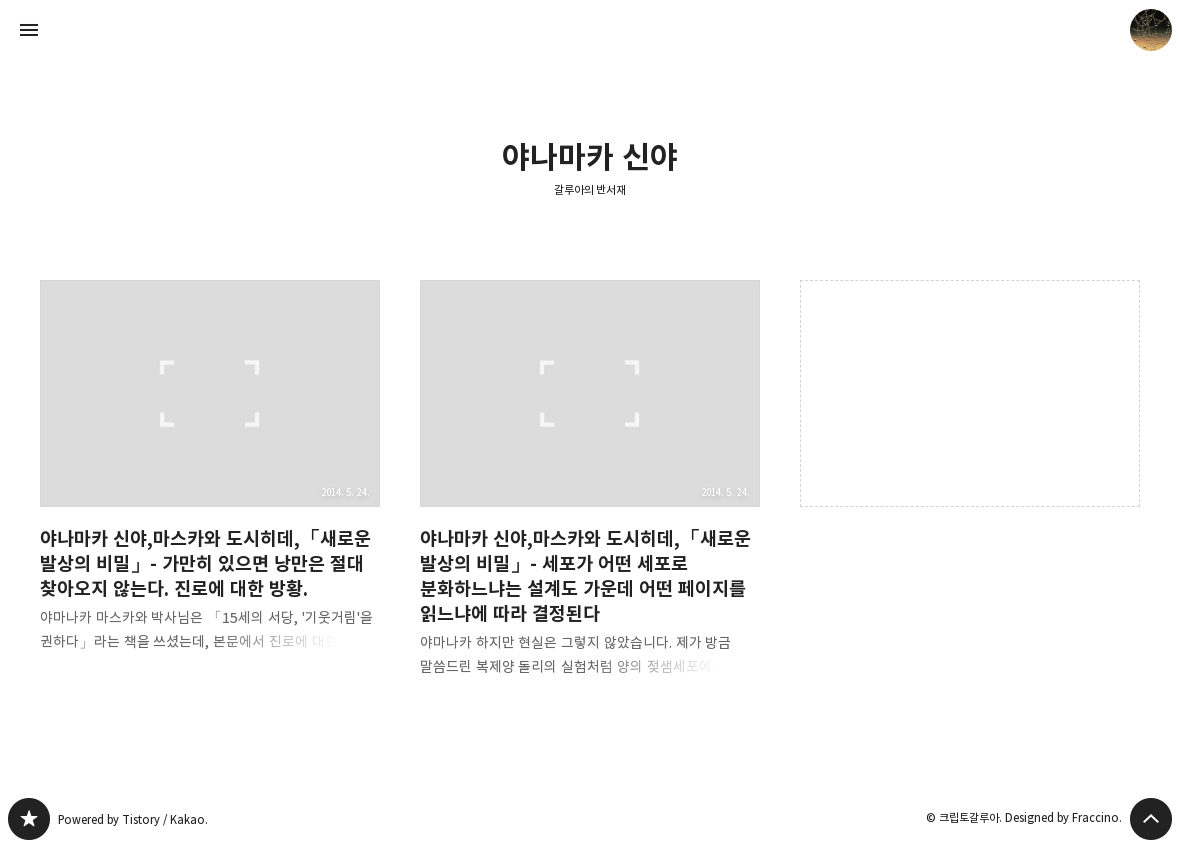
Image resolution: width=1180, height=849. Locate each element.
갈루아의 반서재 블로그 (29, 819)
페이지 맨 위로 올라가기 (1151, 819)
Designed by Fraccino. (1063, 817)
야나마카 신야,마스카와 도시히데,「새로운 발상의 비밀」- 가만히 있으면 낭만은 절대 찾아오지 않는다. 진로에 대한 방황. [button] (210, 482)
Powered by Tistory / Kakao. (133, 819)
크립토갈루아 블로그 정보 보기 (1151, 30)
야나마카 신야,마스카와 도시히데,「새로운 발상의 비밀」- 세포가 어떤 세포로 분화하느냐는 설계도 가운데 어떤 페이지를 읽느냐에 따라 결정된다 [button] (590, 494)
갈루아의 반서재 (590, 189)
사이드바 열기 (29, 30)
